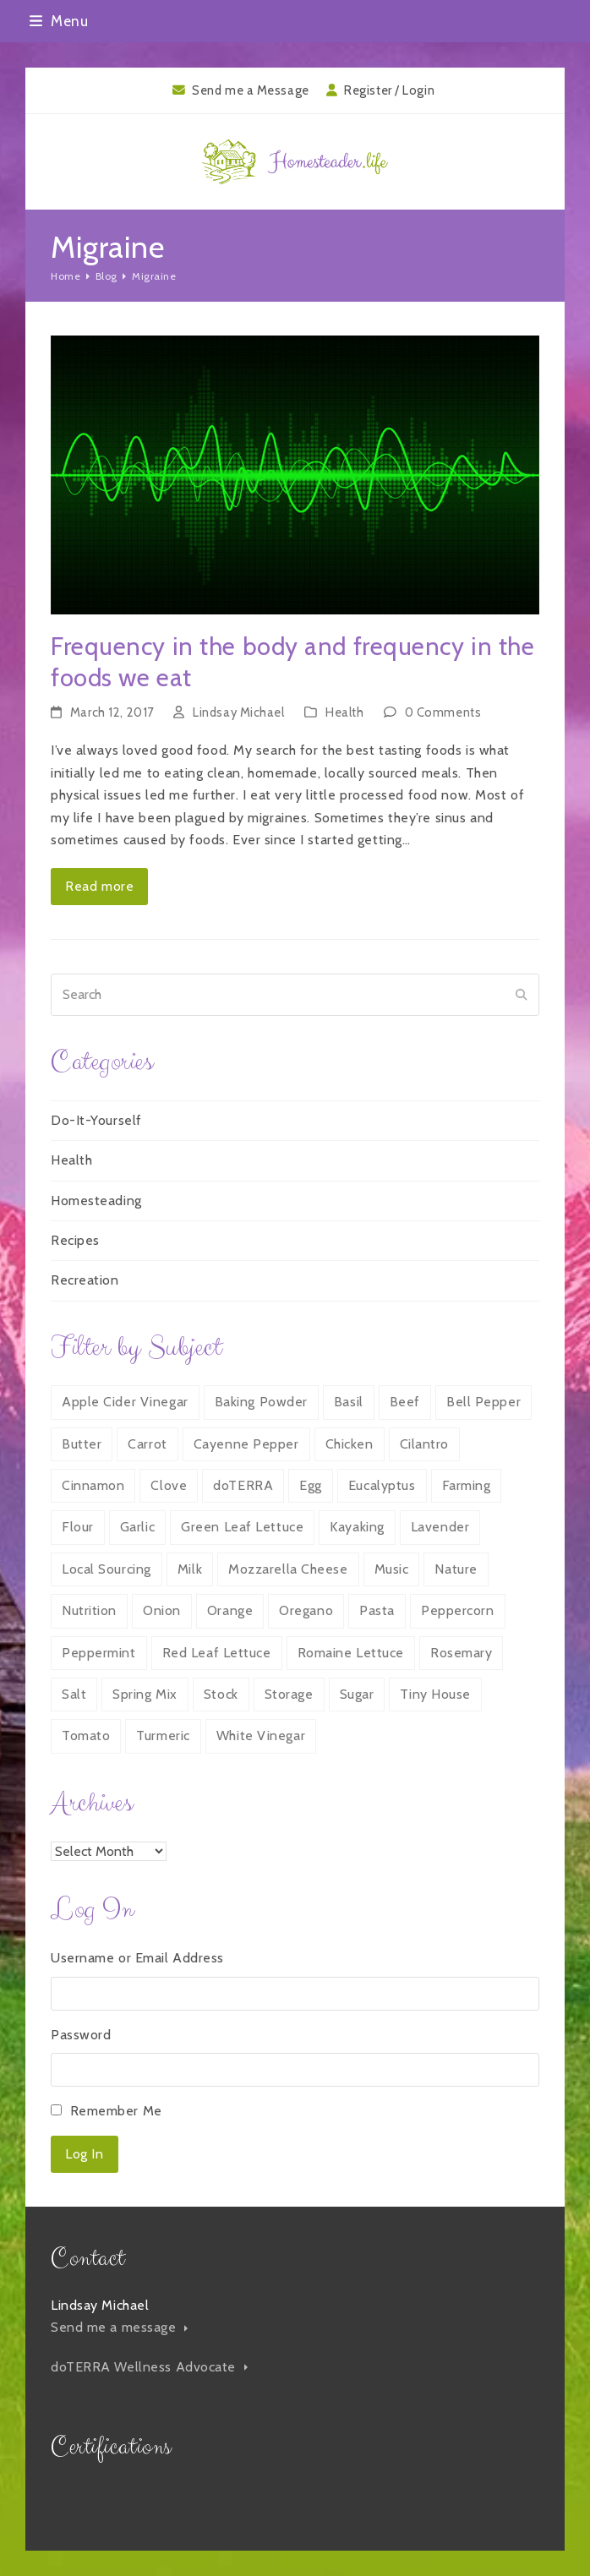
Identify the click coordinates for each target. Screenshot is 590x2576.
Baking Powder (261, 1402)
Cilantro (424, 1444)
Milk (190, 1569)
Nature (455, 1569)
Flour (78, 1527)
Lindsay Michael (238, 712)
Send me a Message (250, 90)
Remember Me (116, 2111)
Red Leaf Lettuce (216, 1653)
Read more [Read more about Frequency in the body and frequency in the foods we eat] (99, 886)
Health (344, 712)
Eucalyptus (382, 1485)
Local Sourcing (106, 1569)
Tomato (86, 1735)
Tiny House (435, 1694)
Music (391, 1569)
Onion (162, 1610)
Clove (168, 1485)
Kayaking (357, 1527)
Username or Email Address (137, 1958)
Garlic (137, 1527)
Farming (466, 1485)
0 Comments (443, 712)
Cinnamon (93, 1485)
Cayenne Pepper (246, 1444)
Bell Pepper (483, 1402)
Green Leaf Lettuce (242, 1527)
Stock (221, 1694)
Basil (348, 1402)
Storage (289, 1694)
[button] (59, 21)
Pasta (377, 1610)
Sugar (357, 1694)
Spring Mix (145, 1694)
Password (81, 2035)
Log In (84, 2154)
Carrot (147, 1444)
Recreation (85, 1280)
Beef (405, 1402)
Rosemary (461, 1653)
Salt (74, 1694)
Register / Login (389, 90)
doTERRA (243, 1485)
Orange (230, 1610)
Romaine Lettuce (351, 1653)
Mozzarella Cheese (288, 1569)
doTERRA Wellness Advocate (149, 2367)
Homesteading (96, 1200)
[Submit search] (521, 994)
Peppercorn (457, 1610)
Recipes (75, 1240)
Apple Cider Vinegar (125, 1402)
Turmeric (162, 1735)
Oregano (306, 1610)
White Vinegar (260, 1735)
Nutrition (89, 1610)
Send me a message (119, 2327)
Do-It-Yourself (96, 1120)
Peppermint (99, 1653)
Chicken (349, 1444)
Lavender (440, 1527)
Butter (81, 1444)
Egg (310, 1485)
